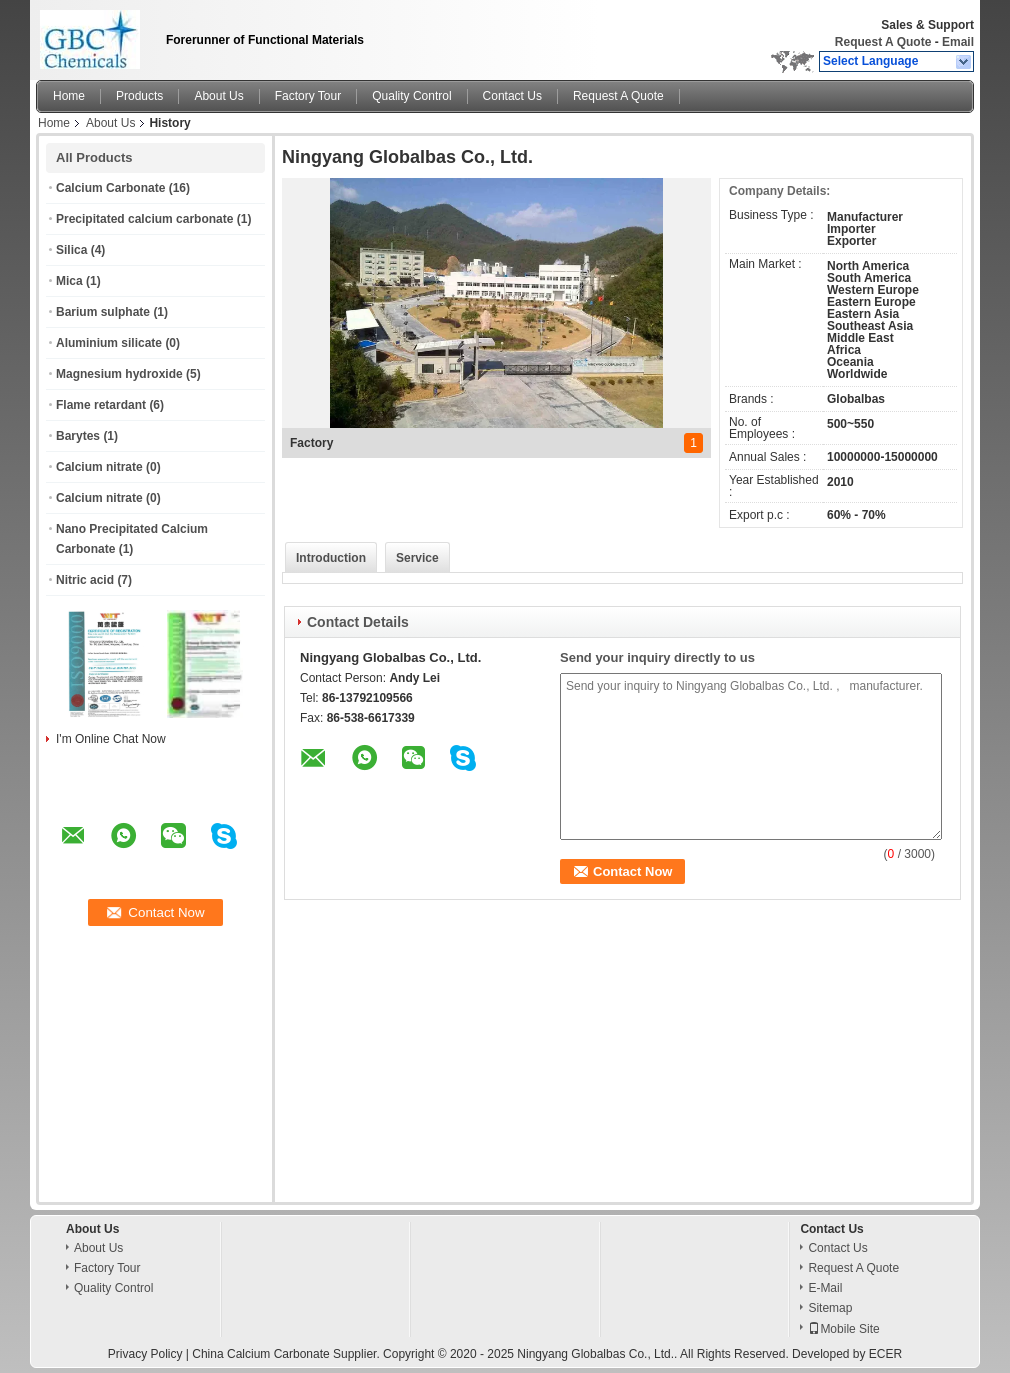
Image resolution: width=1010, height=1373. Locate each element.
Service (417, 558)
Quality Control (411, 96)
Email (958, 42)
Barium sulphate (103, 312)
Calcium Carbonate (110, 188)
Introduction (331, 558)
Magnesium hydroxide (119, 374)
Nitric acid (85, 580)
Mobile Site (843, 1329)
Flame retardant (101, 405)
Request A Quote (883, 42)
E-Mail (825, 1288)
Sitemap (830, 1308)
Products (139, 96)
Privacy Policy (145, 1354)
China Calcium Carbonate (260, 1354)
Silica (71, 250)
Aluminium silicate (109, 343)
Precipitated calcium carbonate (144, 219)
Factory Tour (308, 96)
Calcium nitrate (99, 467)
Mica (69, 281)
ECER (885, 1354)
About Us (218, 96)
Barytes (78, 436)
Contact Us (512, 96)
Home (69, 96)
